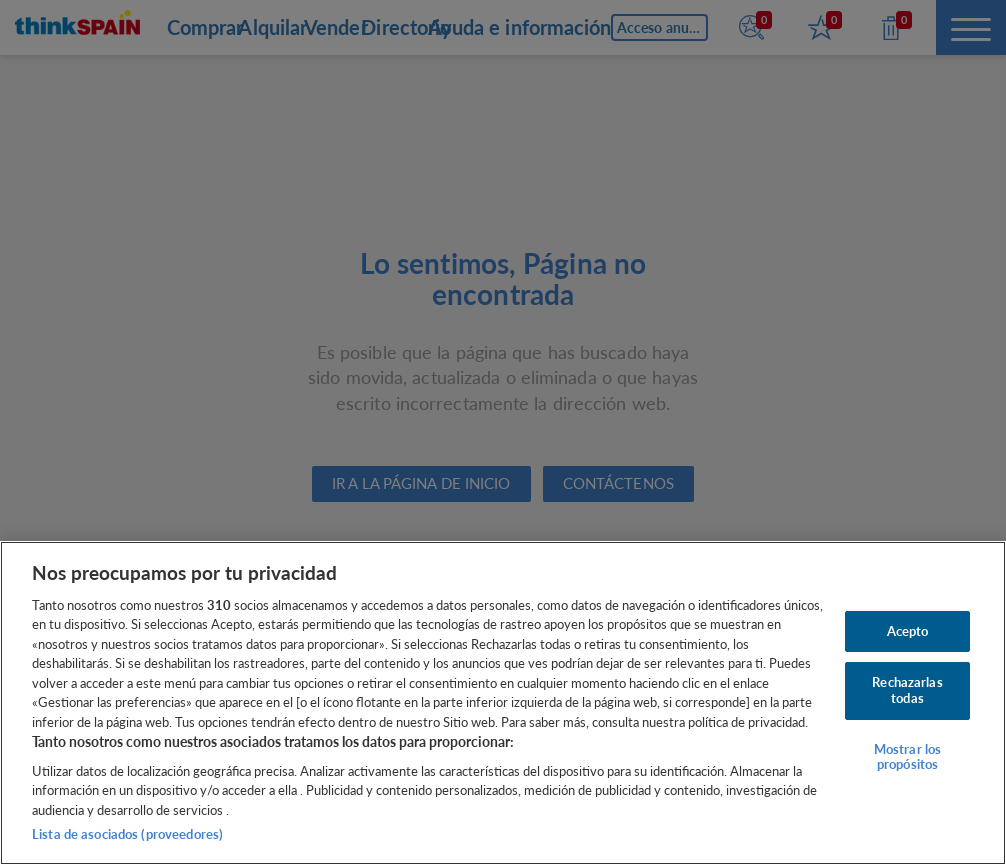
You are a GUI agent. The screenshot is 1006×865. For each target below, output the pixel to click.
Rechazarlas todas (907, 690)
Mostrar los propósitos (907, 757)
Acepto (908, 631)
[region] (503, 703)
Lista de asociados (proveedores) (127, 834)
